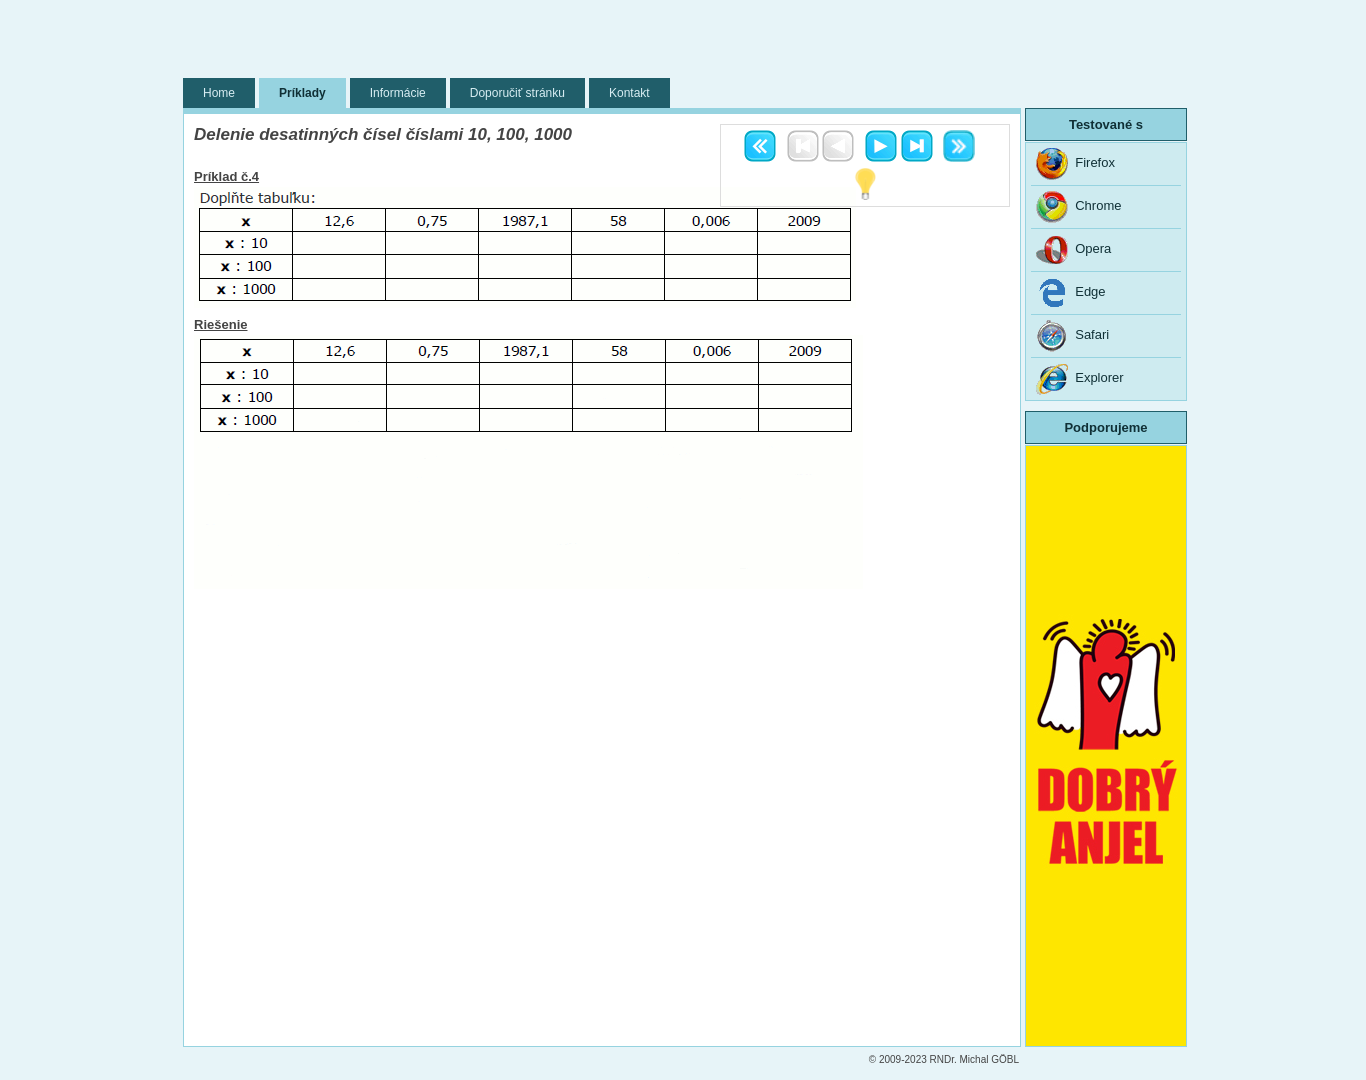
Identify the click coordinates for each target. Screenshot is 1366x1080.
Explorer (1080, 379)
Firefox (1075, 164)
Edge (1071, 293)
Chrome (1078, 207)
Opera (1073, 250)
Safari (1072, 336)
